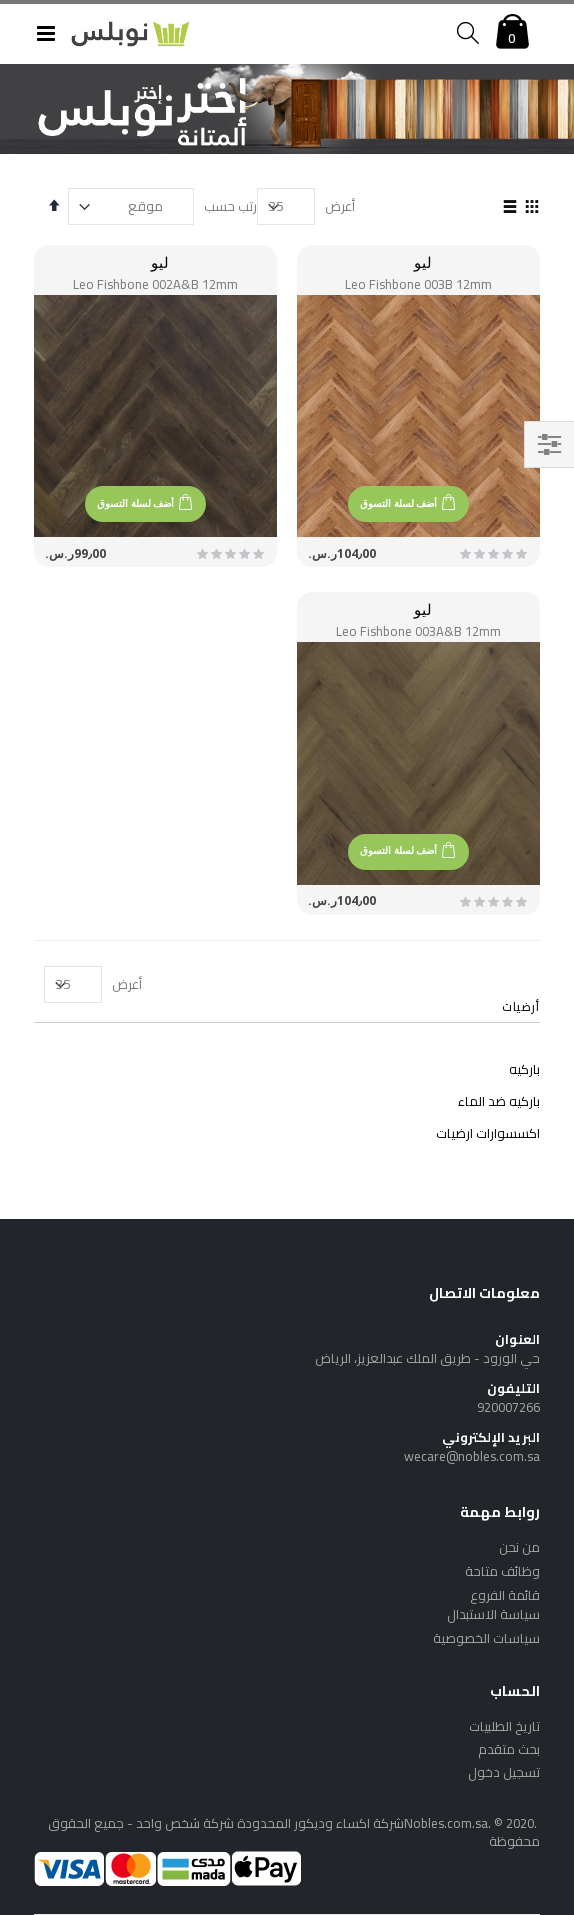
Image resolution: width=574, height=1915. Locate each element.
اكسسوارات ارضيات (488, 1133)
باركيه (524, 1069)
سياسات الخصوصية (486, 1638)
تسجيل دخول (504, 1772)
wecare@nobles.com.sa (472, 1456)
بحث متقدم (509, 1749)
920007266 (508, 1407)
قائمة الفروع (505, 1595)
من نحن (519, 1547)
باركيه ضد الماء (499, 1101)
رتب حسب (230, 206)
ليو (423, 262)
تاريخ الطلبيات (504, 1726)
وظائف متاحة (502, 1571)
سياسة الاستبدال (493, 1614)
